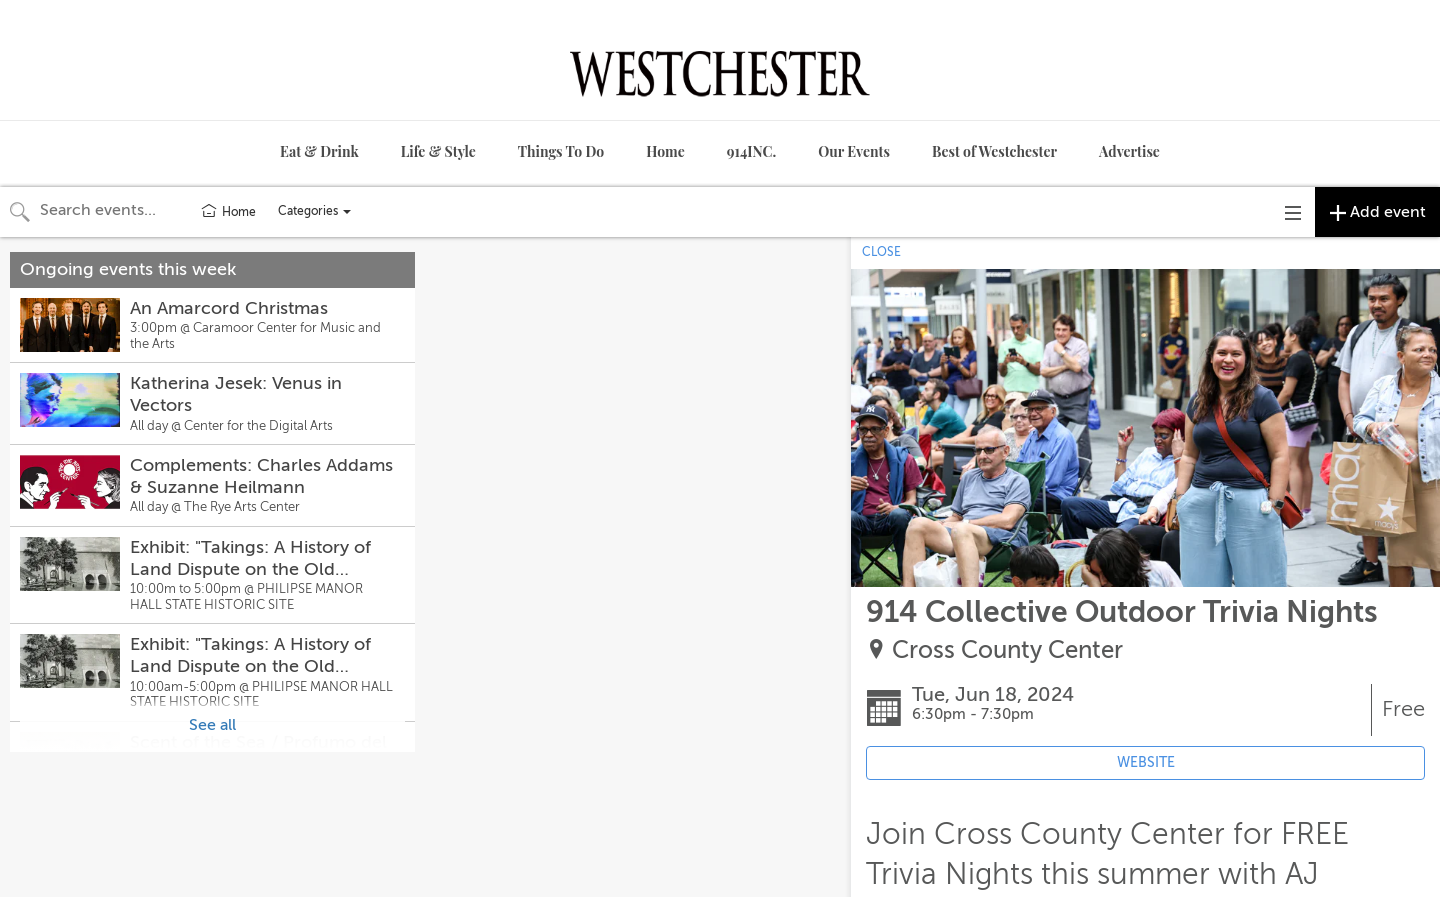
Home (665, 151)
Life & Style (438, 151)
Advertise (1129, 151)
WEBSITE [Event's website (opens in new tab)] (1146, 762)
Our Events (854, 151)
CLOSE (881, 252)
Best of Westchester (994, 151)
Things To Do (561, 151)
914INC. (751, 151)
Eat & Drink (319, 151)
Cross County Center (1007, 650)
